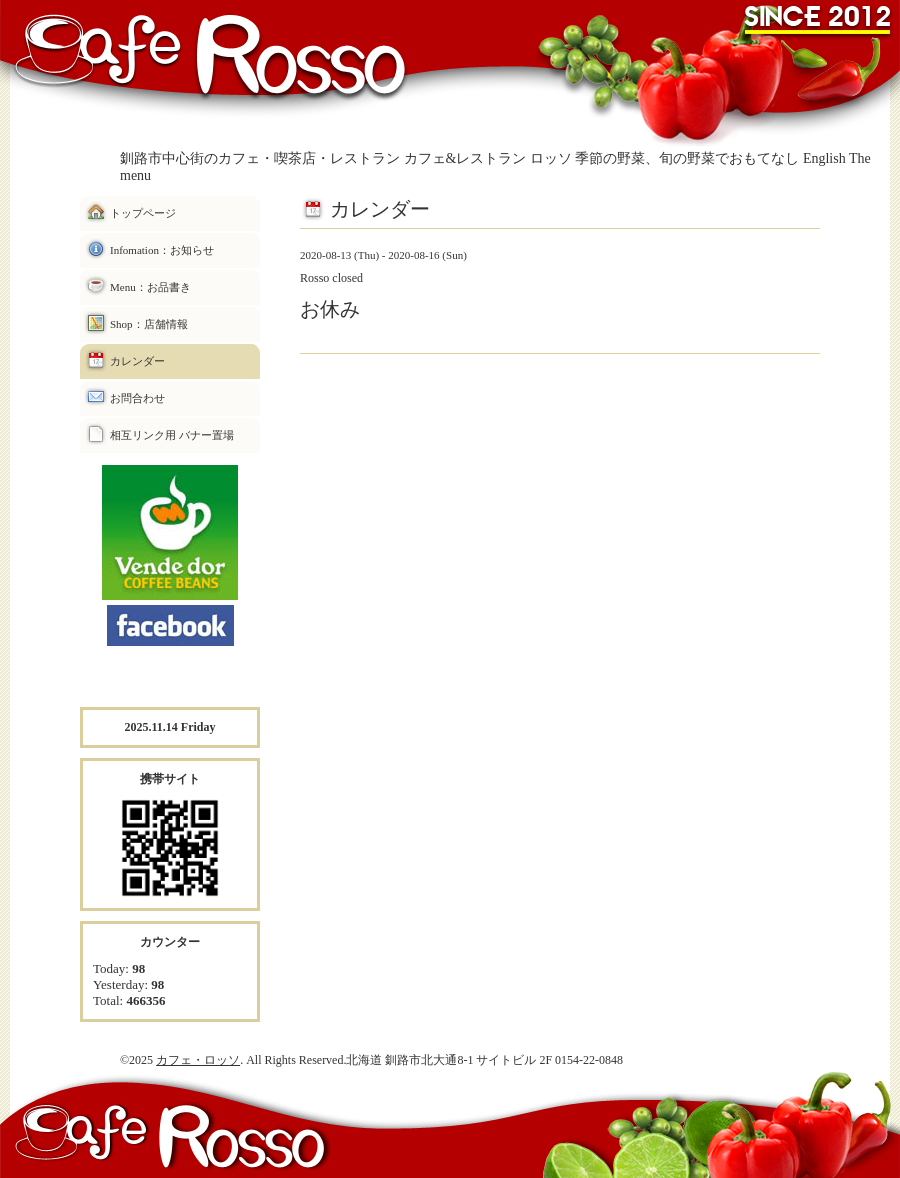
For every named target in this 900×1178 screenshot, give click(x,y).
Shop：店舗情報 (149, 324)
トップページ (143, 213)
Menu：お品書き (150, 287)
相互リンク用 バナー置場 (172, 435)
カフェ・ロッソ (198, 1060)
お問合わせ (137, 398)
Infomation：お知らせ (162, 250)
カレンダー (137, 361)
